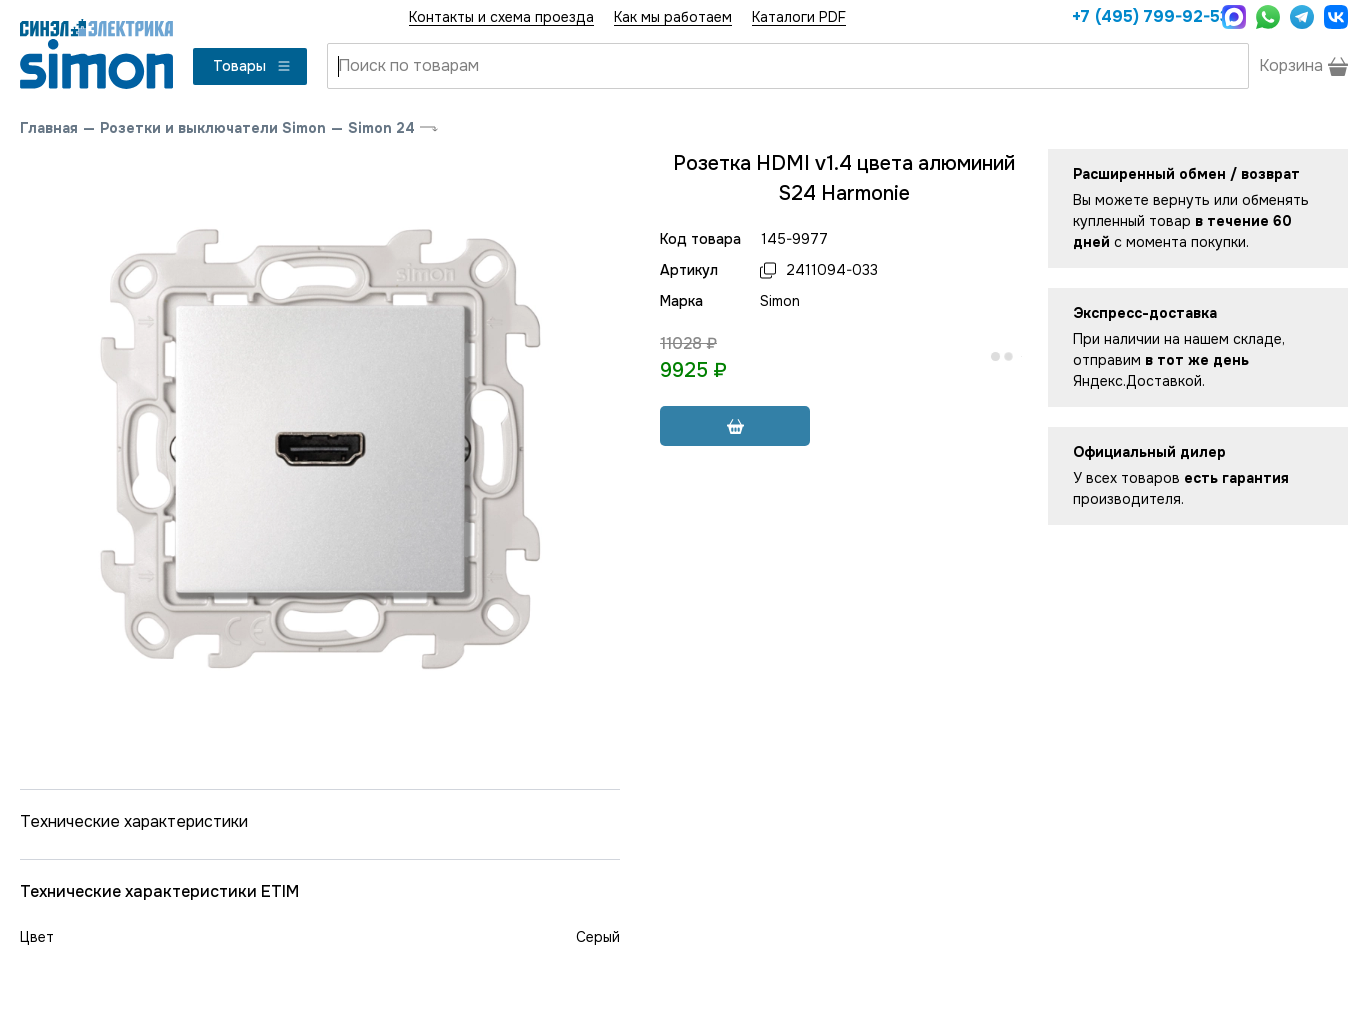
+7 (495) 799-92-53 (1142, 16)
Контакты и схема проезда (501, 17)
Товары (252, 66)
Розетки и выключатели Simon (213, 128)
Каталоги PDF (799, 17)
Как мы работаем (673, 17)
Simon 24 (381, 128)
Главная (49, 128)
